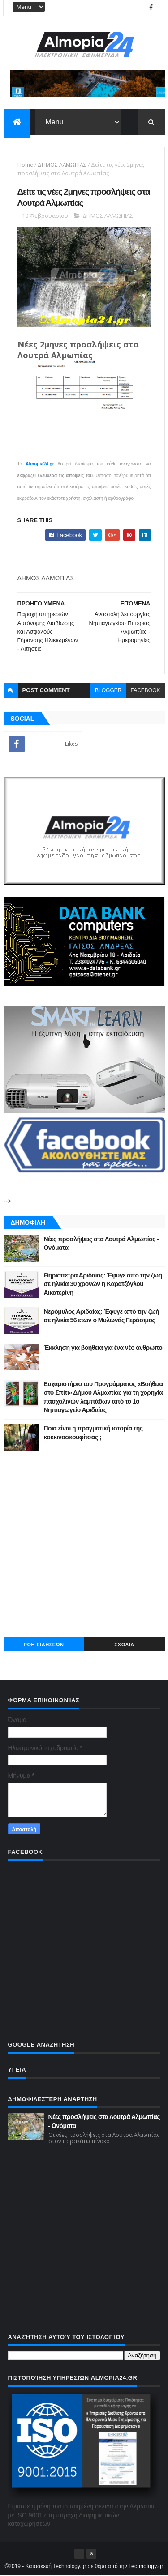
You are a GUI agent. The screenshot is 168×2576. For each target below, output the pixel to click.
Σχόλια (124, 1645)
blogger (108, 691)
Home (25, 165)
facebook (145, 691)
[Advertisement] (84, 1544)
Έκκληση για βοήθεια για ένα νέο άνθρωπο (103, 1347)
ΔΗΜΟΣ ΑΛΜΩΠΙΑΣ (62, 165)
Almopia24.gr (40, 464)
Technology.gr (146, 2566)
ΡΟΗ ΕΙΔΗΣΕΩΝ (44, 1645)
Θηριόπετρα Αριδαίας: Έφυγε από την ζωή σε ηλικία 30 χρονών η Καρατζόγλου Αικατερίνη (103, 1284)
